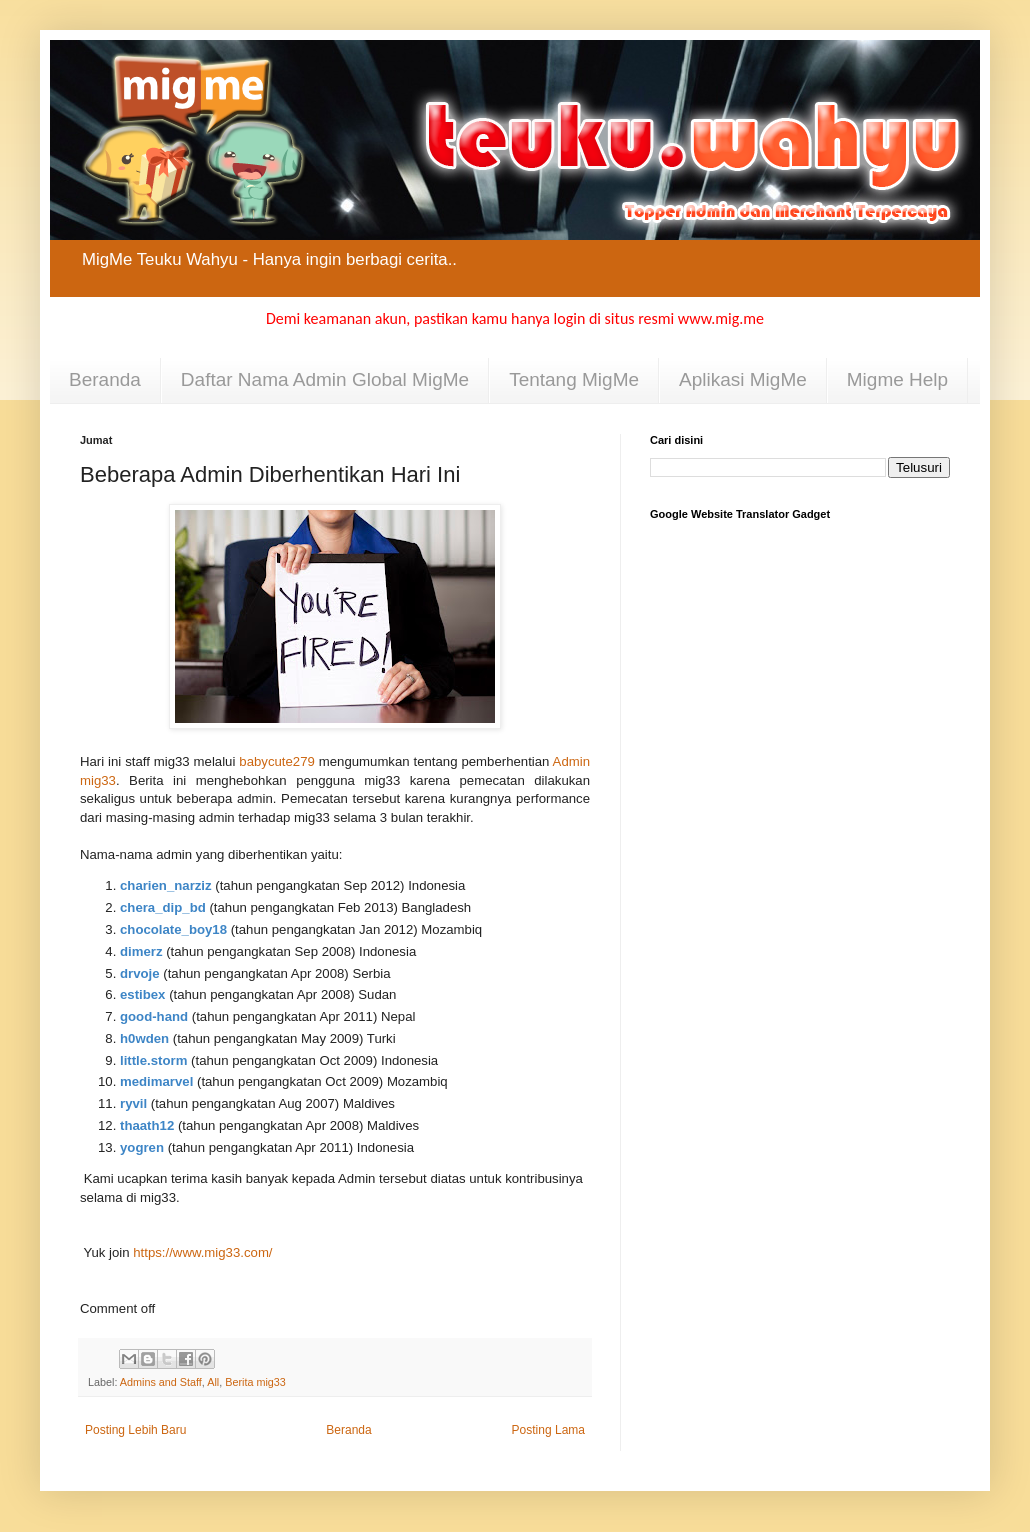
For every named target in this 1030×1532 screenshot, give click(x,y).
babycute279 (277, 761)
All (213, 1382)
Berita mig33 (255, 1382)
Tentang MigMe (574, 379)
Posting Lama (548, 1430)
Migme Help (897, 379)
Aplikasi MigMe (743, 379)
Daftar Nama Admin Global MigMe (325, 379)
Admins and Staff (161, 1382)
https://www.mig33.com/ (202, 1252)
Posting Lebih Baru (135, 1430)
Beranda (105, 379)
